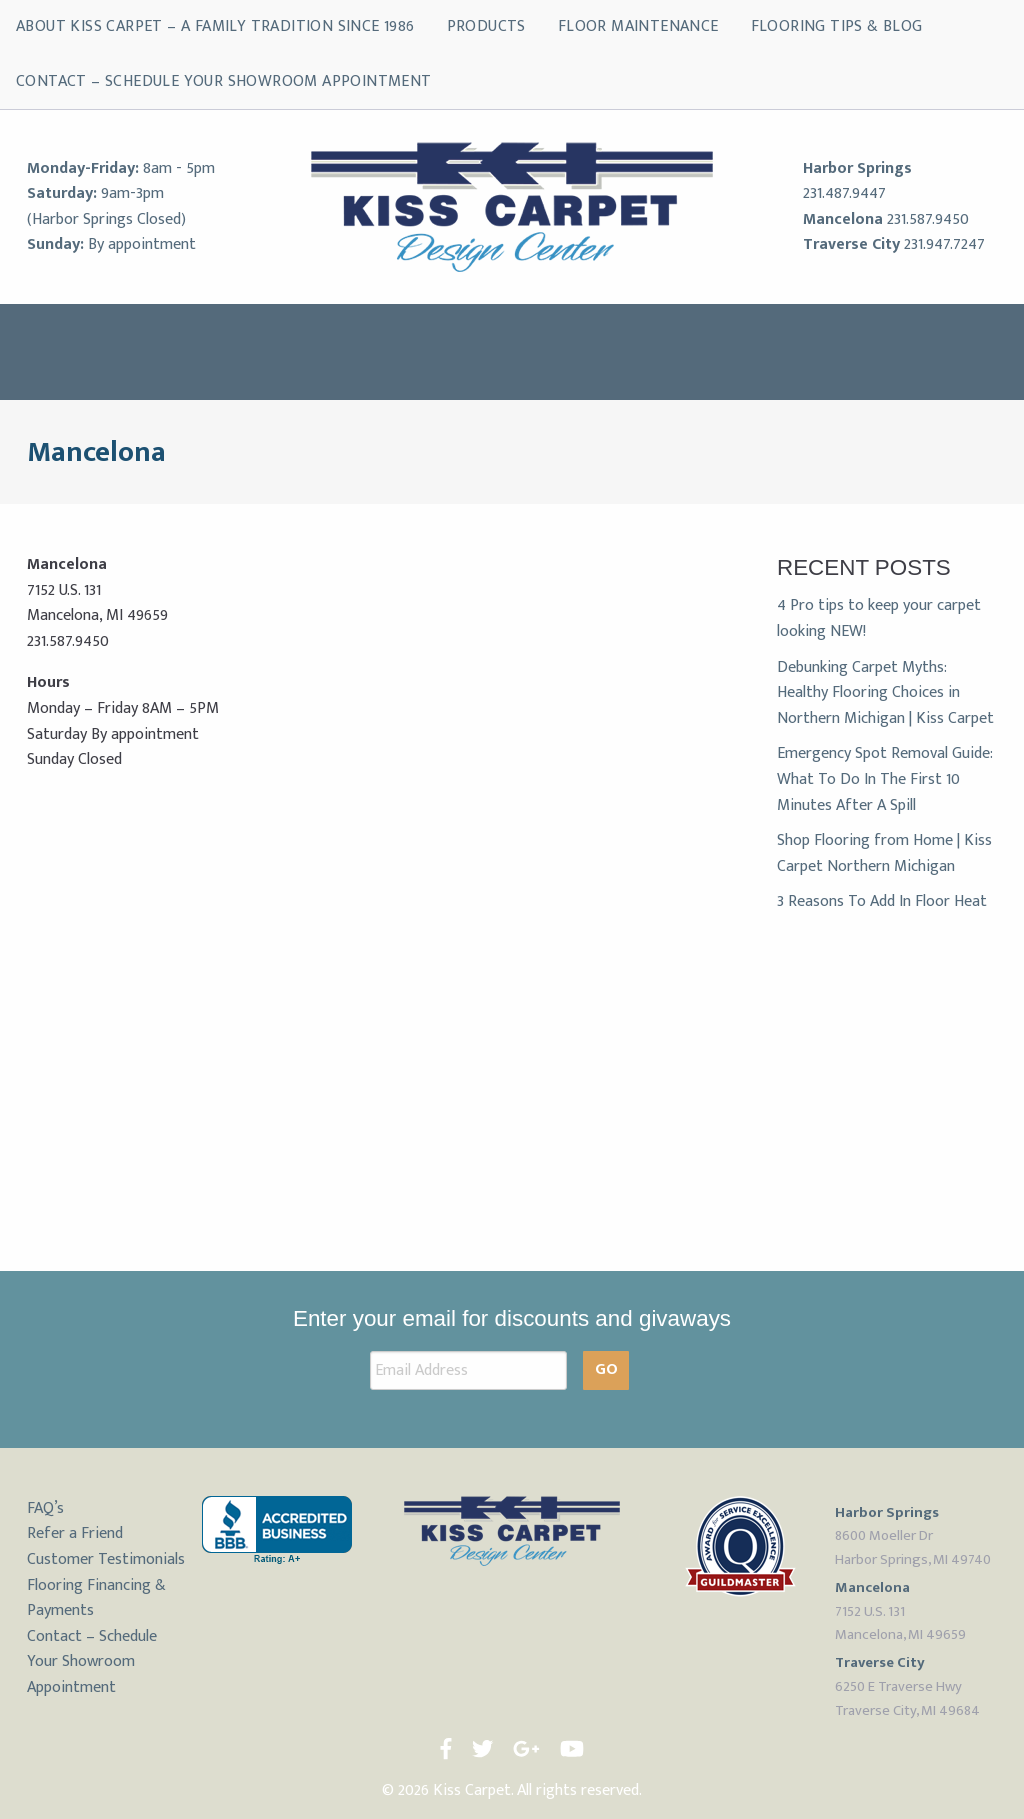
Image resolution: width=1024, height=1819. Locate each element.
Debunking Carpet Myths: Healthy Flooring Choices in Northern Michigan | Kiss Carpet (885, 693)
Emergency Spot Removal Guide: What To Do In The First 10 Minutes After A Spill (884, 779)
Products (486, 26)
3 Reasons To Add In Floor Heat (882, 901)
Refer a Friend (75, 1533)
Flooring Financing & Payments (96, 1598)
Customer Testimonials (106, 1559)
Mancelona (843, 219)
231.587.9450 (928, 219)
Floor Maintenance (638, 26)
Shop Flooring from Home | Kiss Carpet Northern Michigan (884, 853)
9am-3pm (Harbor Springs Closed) (106, 206)
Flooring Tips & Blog (837, 26)
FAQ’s (45, 1508)
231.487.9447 (844, 193)
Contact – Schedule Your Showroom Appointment (224, 81)
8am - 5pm (179, 168)
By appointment (142, 244)
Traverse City (851, 244)
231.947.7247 (944, 244)
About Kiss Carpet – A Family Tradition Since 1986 (215, 26)
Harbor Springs (857, 168)
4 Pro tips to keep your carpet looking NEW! (879, 618)
